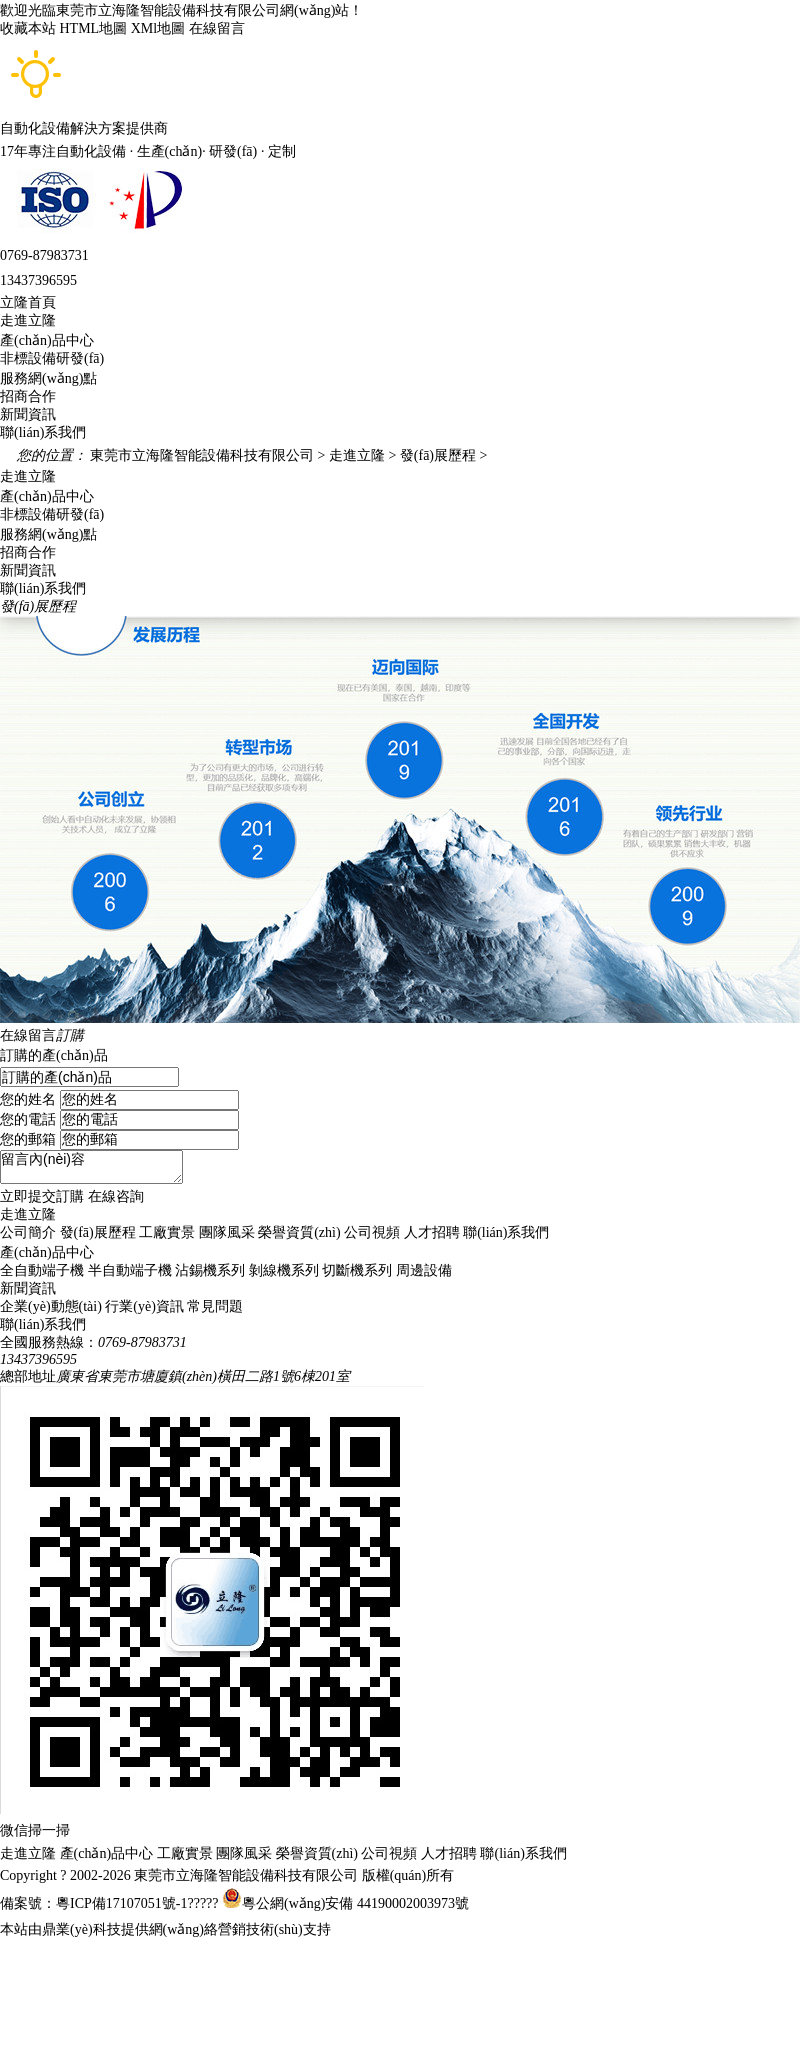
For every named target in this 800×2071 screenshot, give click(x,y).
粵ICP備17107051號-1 (121, 1903)
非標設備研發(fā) (52, 358)
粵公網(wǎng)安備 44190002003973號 (355, 1903)
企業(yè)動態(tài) (51, 1306)
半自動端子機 (130, 1270)
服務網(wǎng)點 (48, 378)
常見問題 (215, 1306)
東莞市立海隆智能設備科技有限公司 (202, 455)
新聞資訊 (28, 414)
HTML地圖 (94, 28)
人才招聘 (432, 1232)
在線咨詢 (116, 1196)
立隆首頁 (28, 302)
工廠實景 (167, 1232)
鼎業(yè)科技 (81, 1929)
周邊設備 (424, 1270)
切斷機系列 (357, 1270)
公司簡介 (28, 1232)
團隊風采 (227, 1232)
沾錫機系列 (210, 1270)
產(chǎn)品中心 (47, 340)
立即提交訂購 (42, 1196)
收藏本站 (28, 28)
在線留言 (217, 28)
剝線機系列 (284, 1270)
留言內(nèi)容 (91, 1167)
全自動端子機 (42, 1270)
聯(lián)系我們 (43, 432)
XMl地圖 (158, 28)
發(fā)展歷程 (436, 455)
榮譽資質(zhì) (299, 1232)
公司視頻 (372, 1232)
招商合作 (28, 396)
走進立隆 (28, 320)
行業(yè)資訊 (144, 1306)
